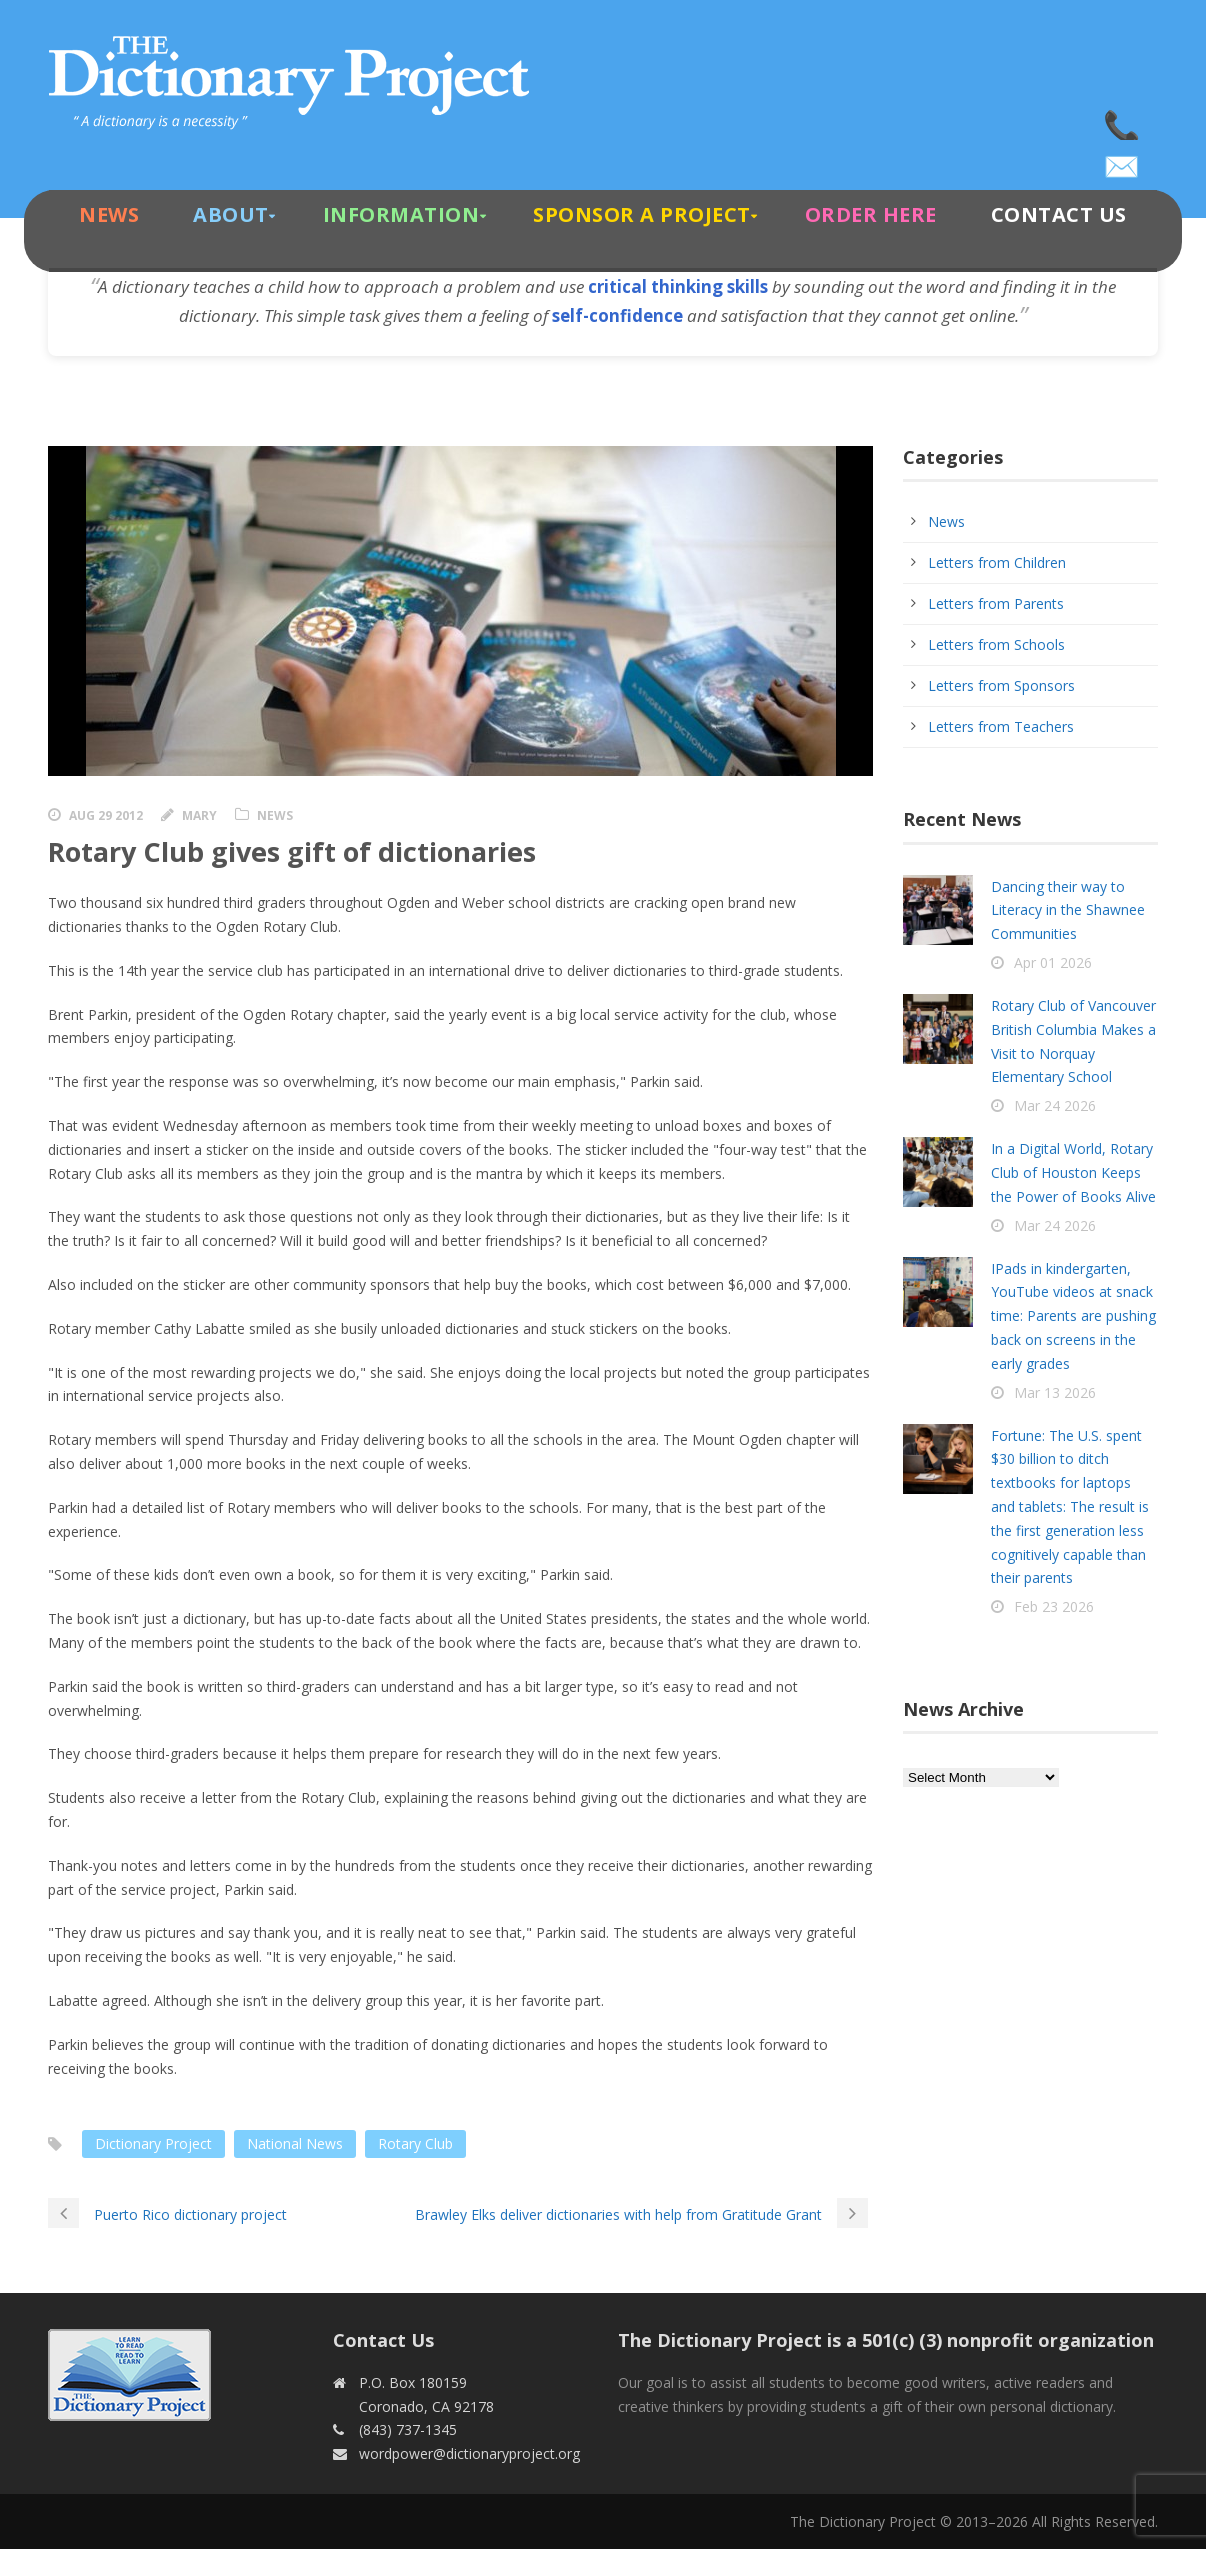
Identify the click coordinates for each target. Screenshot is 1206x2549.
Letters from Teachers (1001, 726)
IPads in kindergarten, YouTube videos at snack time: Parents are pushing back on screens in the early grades (1073, 1316)
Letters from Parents (996, 603)
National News (295, 2143)
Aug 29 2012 (106, 815)
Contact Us (1059, 214)
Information (401, 214)
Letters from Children (997, 562)
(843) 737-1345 (1123, 120)
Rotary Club (415, 2143)
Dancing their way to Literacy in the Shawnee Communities (1068, 910)
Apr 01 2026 (1053, 962)
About (231, 214)
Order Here (871, 214)
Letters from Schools (996, 644)
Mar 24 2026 (1055, 1105)
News (109, 214)
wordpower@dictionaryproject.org (1123, 160)
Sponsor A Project (642, 214)
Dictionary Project (153, 2143)
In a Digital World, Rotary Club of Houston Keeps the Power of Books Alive (1073, 1172)
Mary (199, 815)
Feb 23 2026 (1054, 1606)
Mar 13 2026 (1055, 1392)
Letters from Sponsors (1001, 685)
